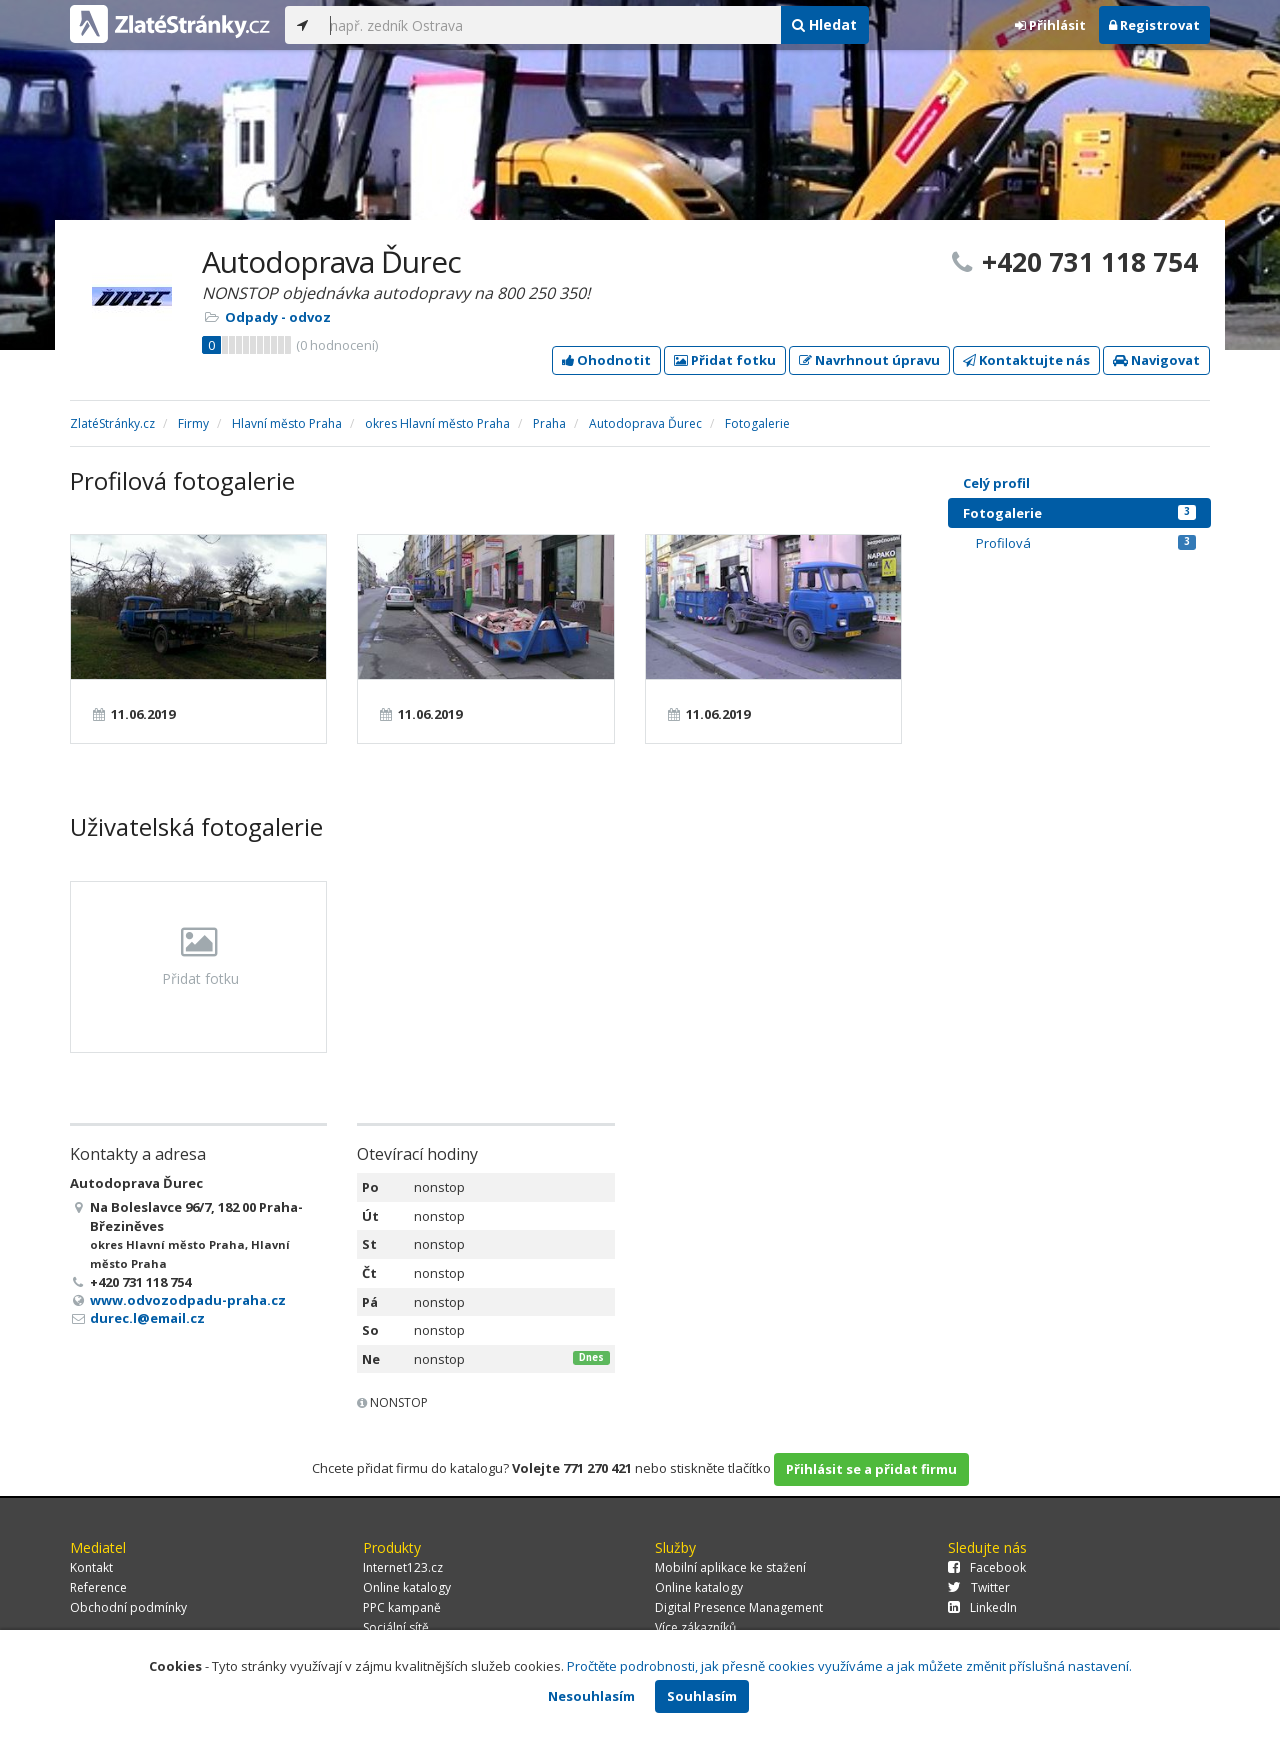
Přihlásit (1050, 25)
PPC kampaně (402, 1607)
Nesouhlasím (591, 1696)
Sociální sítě (396, 1627)
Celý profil (996, 483)
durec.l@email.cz (147, 1318)
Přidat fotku (725, 360)
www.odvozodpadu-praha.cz (188, 1300)
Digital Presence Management (739, 1607)
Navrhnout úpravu (869, 360)
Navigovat (1156, 360)
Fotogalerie (1079, 513)
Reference (98, 1587)
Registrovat (1154, 25)
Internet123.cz (403, 1567)
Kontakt (91, 1567)
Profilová (1086, 543)
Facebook (987, 1567)
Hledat (824, 24)
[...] (550, 25)
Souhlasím (702, 1696)
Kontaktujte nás (1026, 360)
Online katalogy (407, 1587)
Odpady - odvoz (278, 317)
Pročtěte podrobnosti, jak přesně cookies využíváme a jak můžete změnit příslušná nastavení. (849, 1666)
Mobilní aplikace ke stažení (730, 1567)
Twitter (979, 1587)
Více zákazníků (695, 1627)
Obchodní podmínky (128, 1607)
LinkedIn (982, 1607)
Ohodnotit (606, 360)
